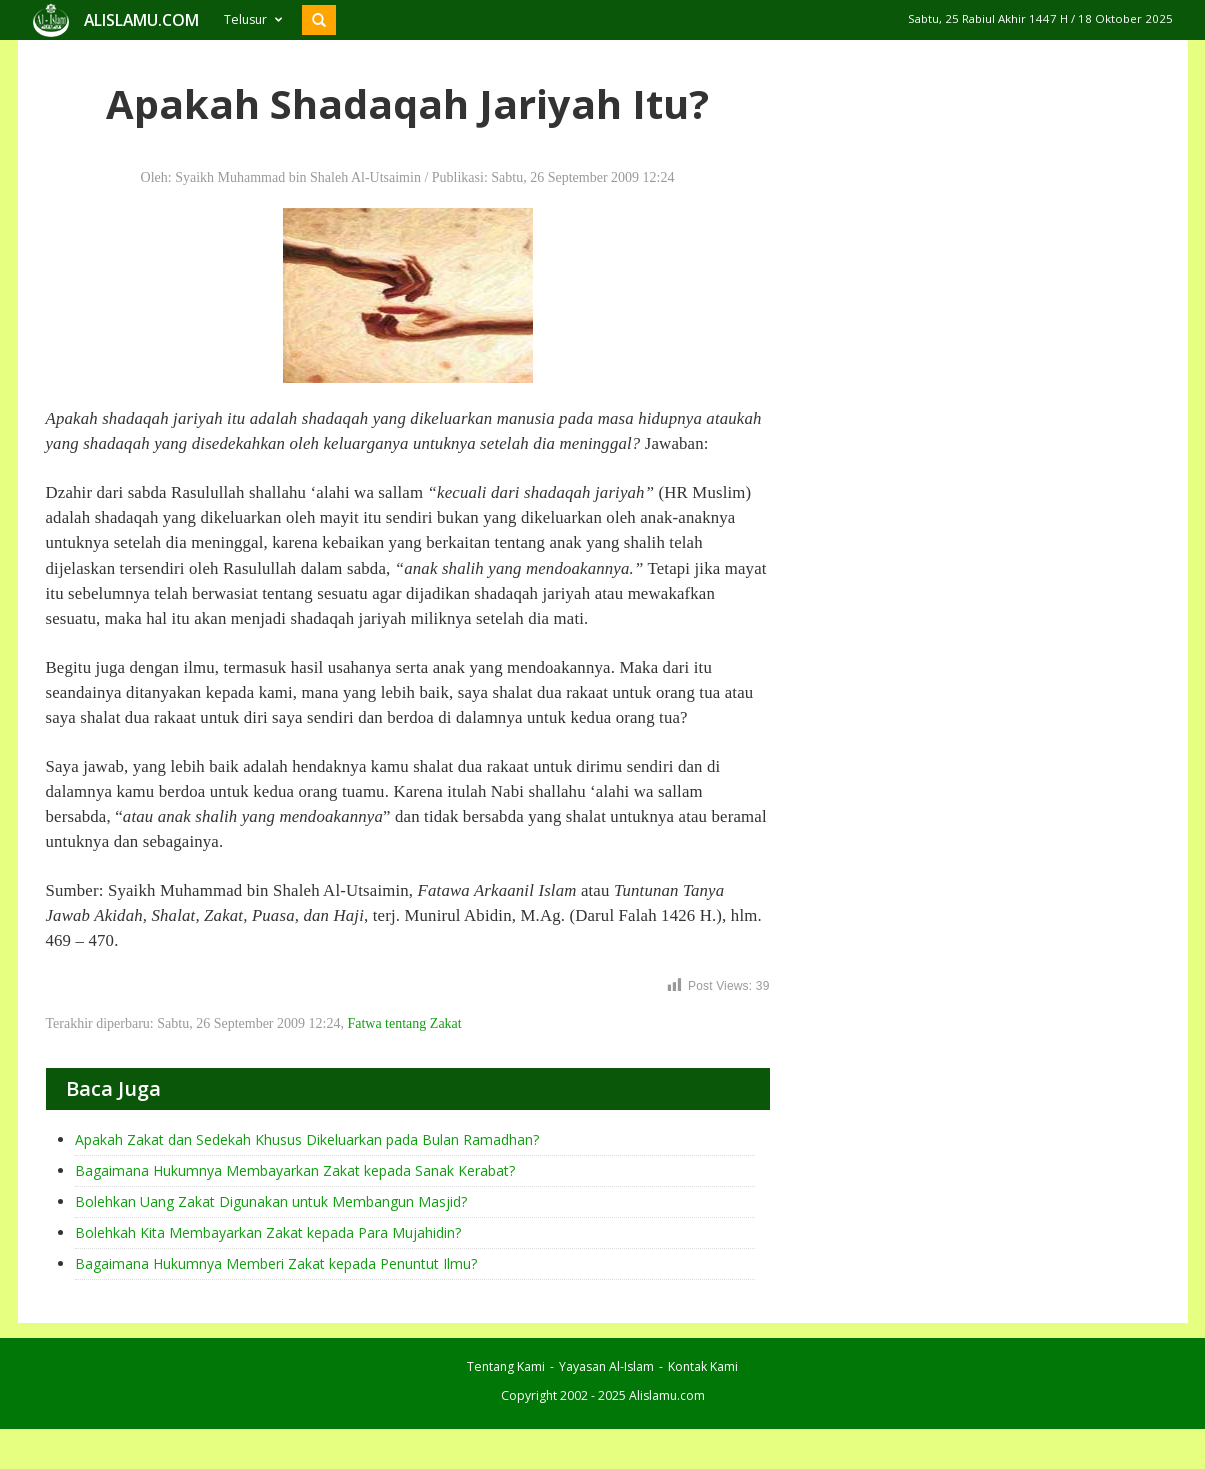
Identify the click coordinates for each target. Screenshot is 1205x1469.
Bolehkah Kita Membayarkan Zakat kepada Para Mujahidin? (268, 1232)
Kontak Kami (703, 1366)
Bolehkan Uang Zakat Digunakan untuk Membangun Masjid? (271, 1201)
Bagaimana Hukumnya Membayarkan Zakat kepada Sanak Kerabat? (295, 1170)
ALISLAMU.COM (141, 20)
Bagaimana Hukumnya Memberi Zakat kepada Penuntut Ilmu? (276, 1263)
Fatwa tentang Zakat (404, 1023)
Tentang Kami (506, 1366)
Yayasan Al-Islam (606, 1366)
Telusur (253, 19)
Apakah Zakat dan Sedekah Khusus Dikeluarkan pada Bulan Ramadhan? (307, 1139)
